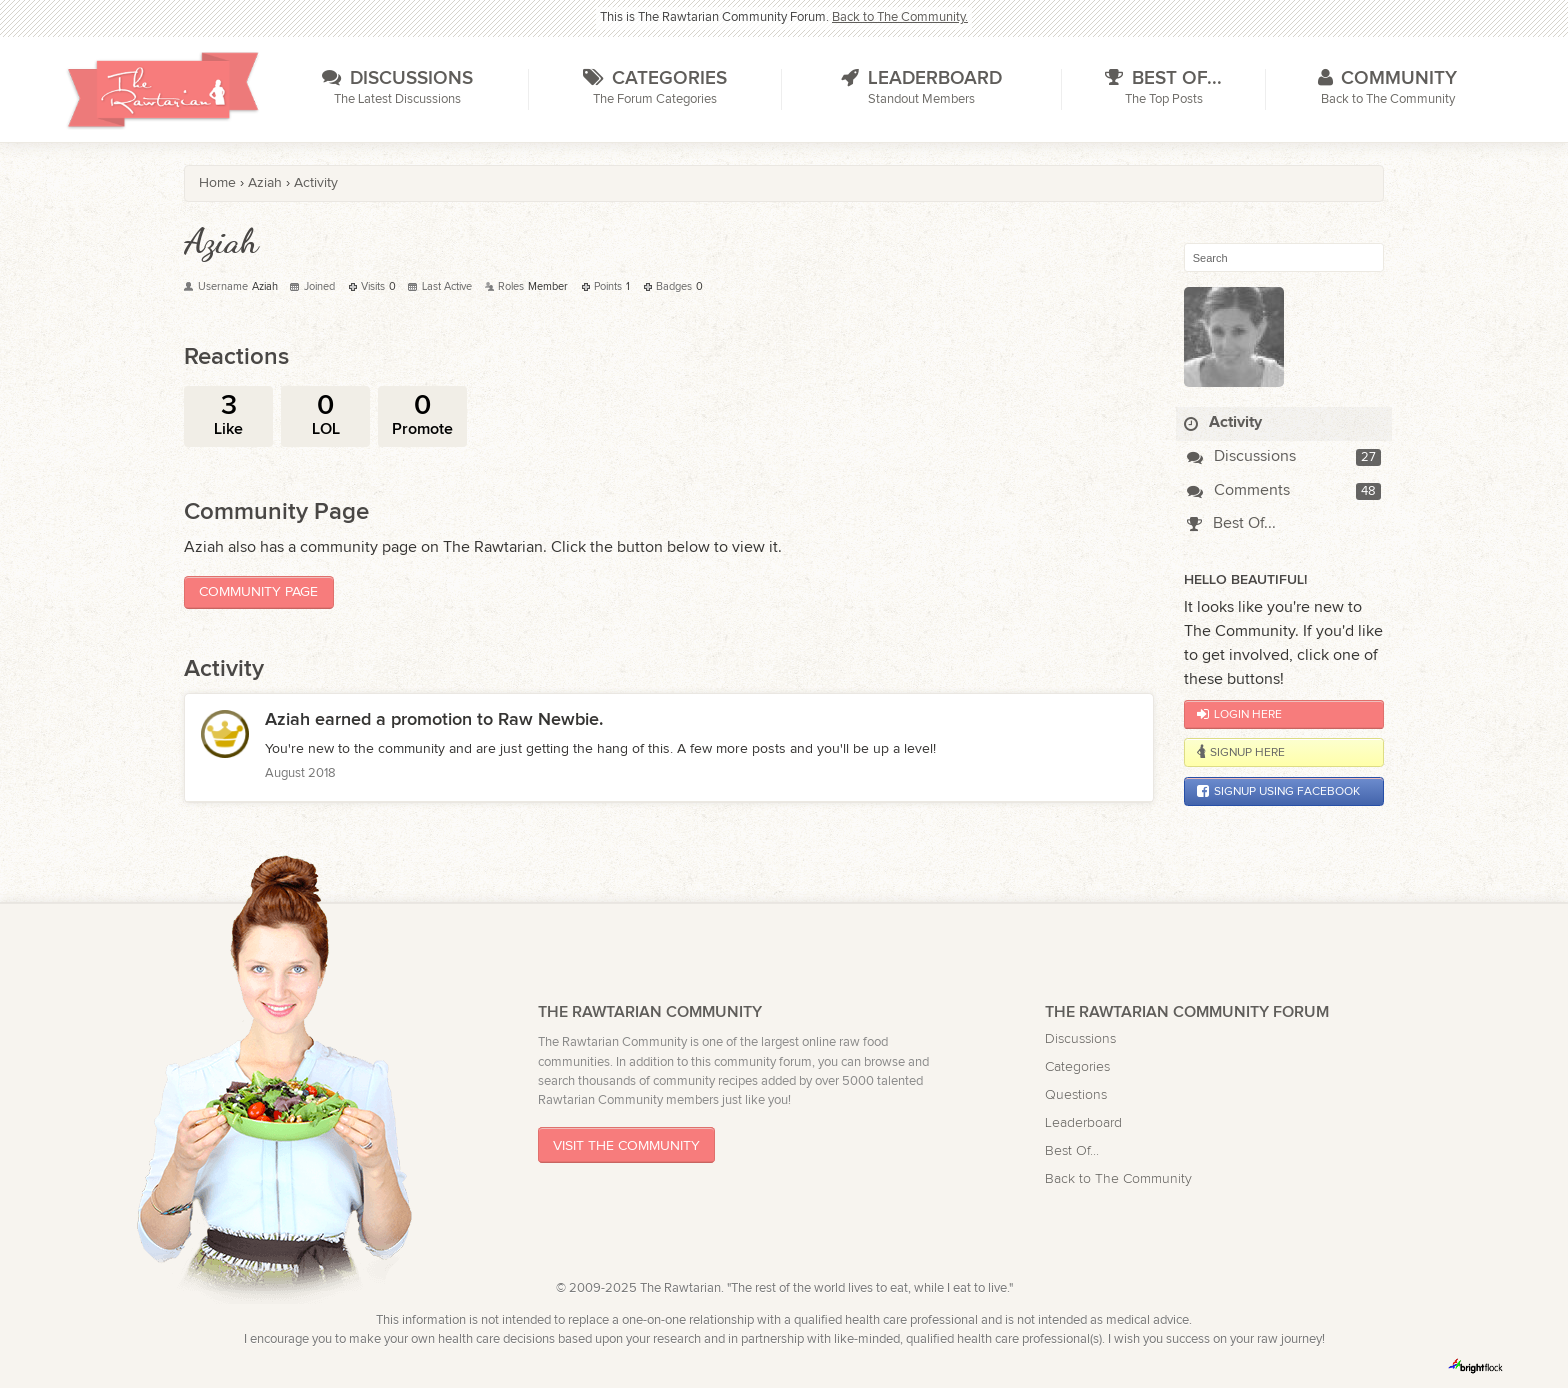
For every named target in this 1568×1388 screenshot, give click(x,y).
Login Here (1239, 714)
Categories (1077, 1066)
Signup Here (1241, 752)
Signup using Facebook (1278, 791)
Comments (1238, 490)
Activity (1223, 422)
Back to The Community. (900, 17)
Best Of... (1231, 523)
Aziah (287, 719)
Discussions (1241, 456)
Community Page (258, 591)
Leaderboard (1083, 1122)
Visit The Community (626, 1145)
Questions (1076, 1094)
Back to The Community (1118, 1178)
